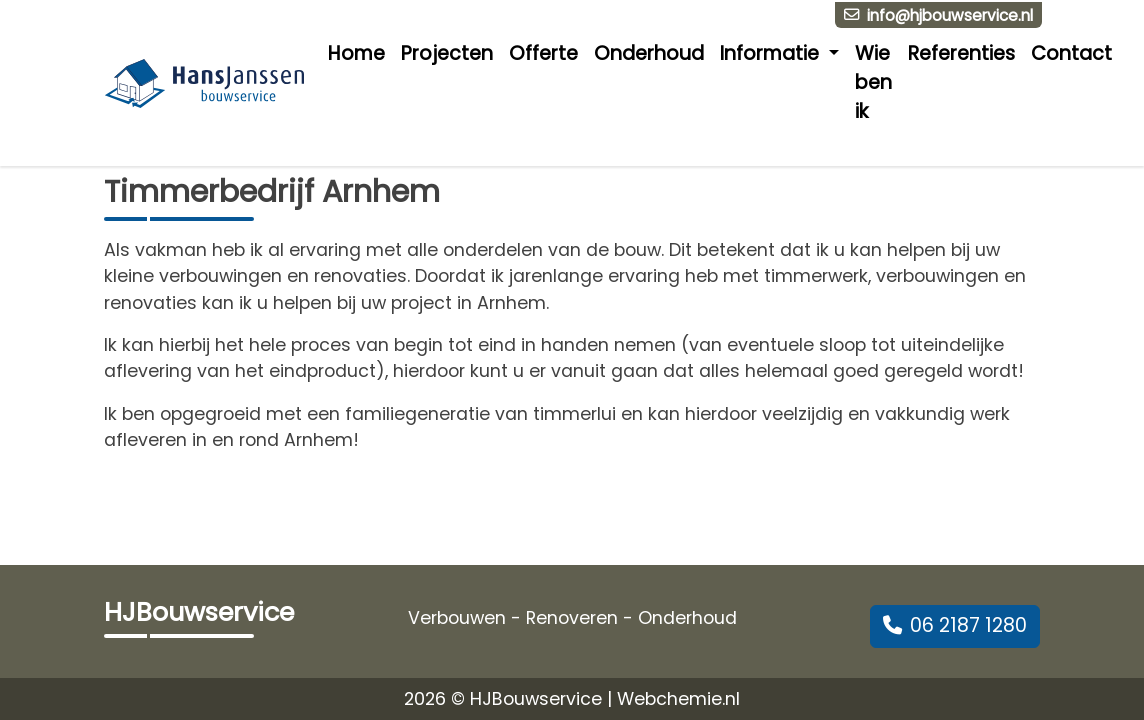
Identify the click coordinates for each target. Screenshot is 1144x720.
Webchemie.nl (678, 699)
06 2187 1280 (955, 625)
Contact (1071, 53)
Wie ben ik (873, 82)
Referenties (961, 53)
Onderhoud (649, 53)
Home (356, 53)
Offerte (543, 53)
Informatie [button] (772, 53)
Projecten (447, 53)
